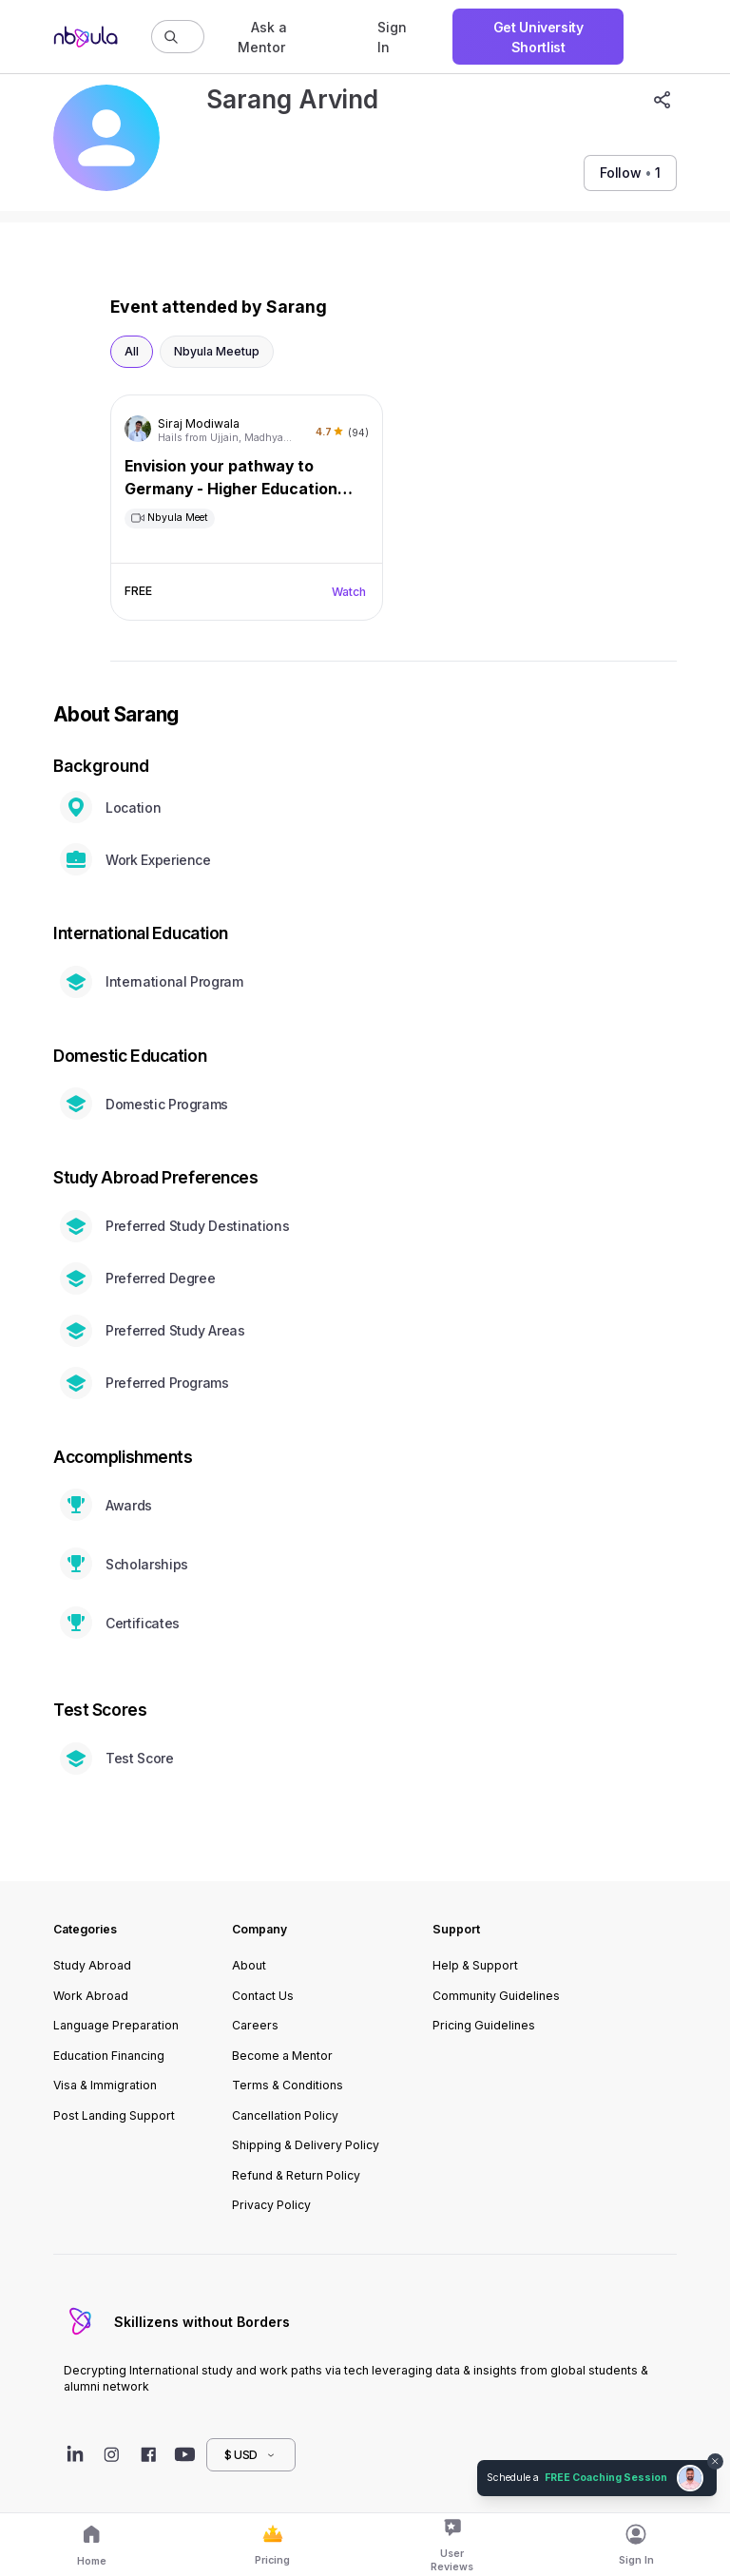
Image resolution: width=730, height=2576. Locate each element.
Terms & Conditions (287, 2085)
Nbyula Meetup (216, 351)
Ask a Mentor (262, 37)
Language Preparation (116, 2025)
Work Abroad (90, 1996)
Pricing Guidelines (483, 2025)
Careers (255, 2025)
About (249, 1965)
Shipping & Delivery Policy (305, 2145)
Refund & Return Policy (296, 2175)
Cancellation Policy (285, 2115)
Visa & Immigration (105, 2085)
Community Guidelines (496, 1996)
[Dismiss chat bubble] (715, 2461)
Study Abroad (92, 1965)
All (132, 351)
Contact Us (263, 1996)
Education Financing (108, 2055)
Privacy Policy (271, 2205)
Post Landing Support (114, 2115)
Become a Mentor (282, 2055)
